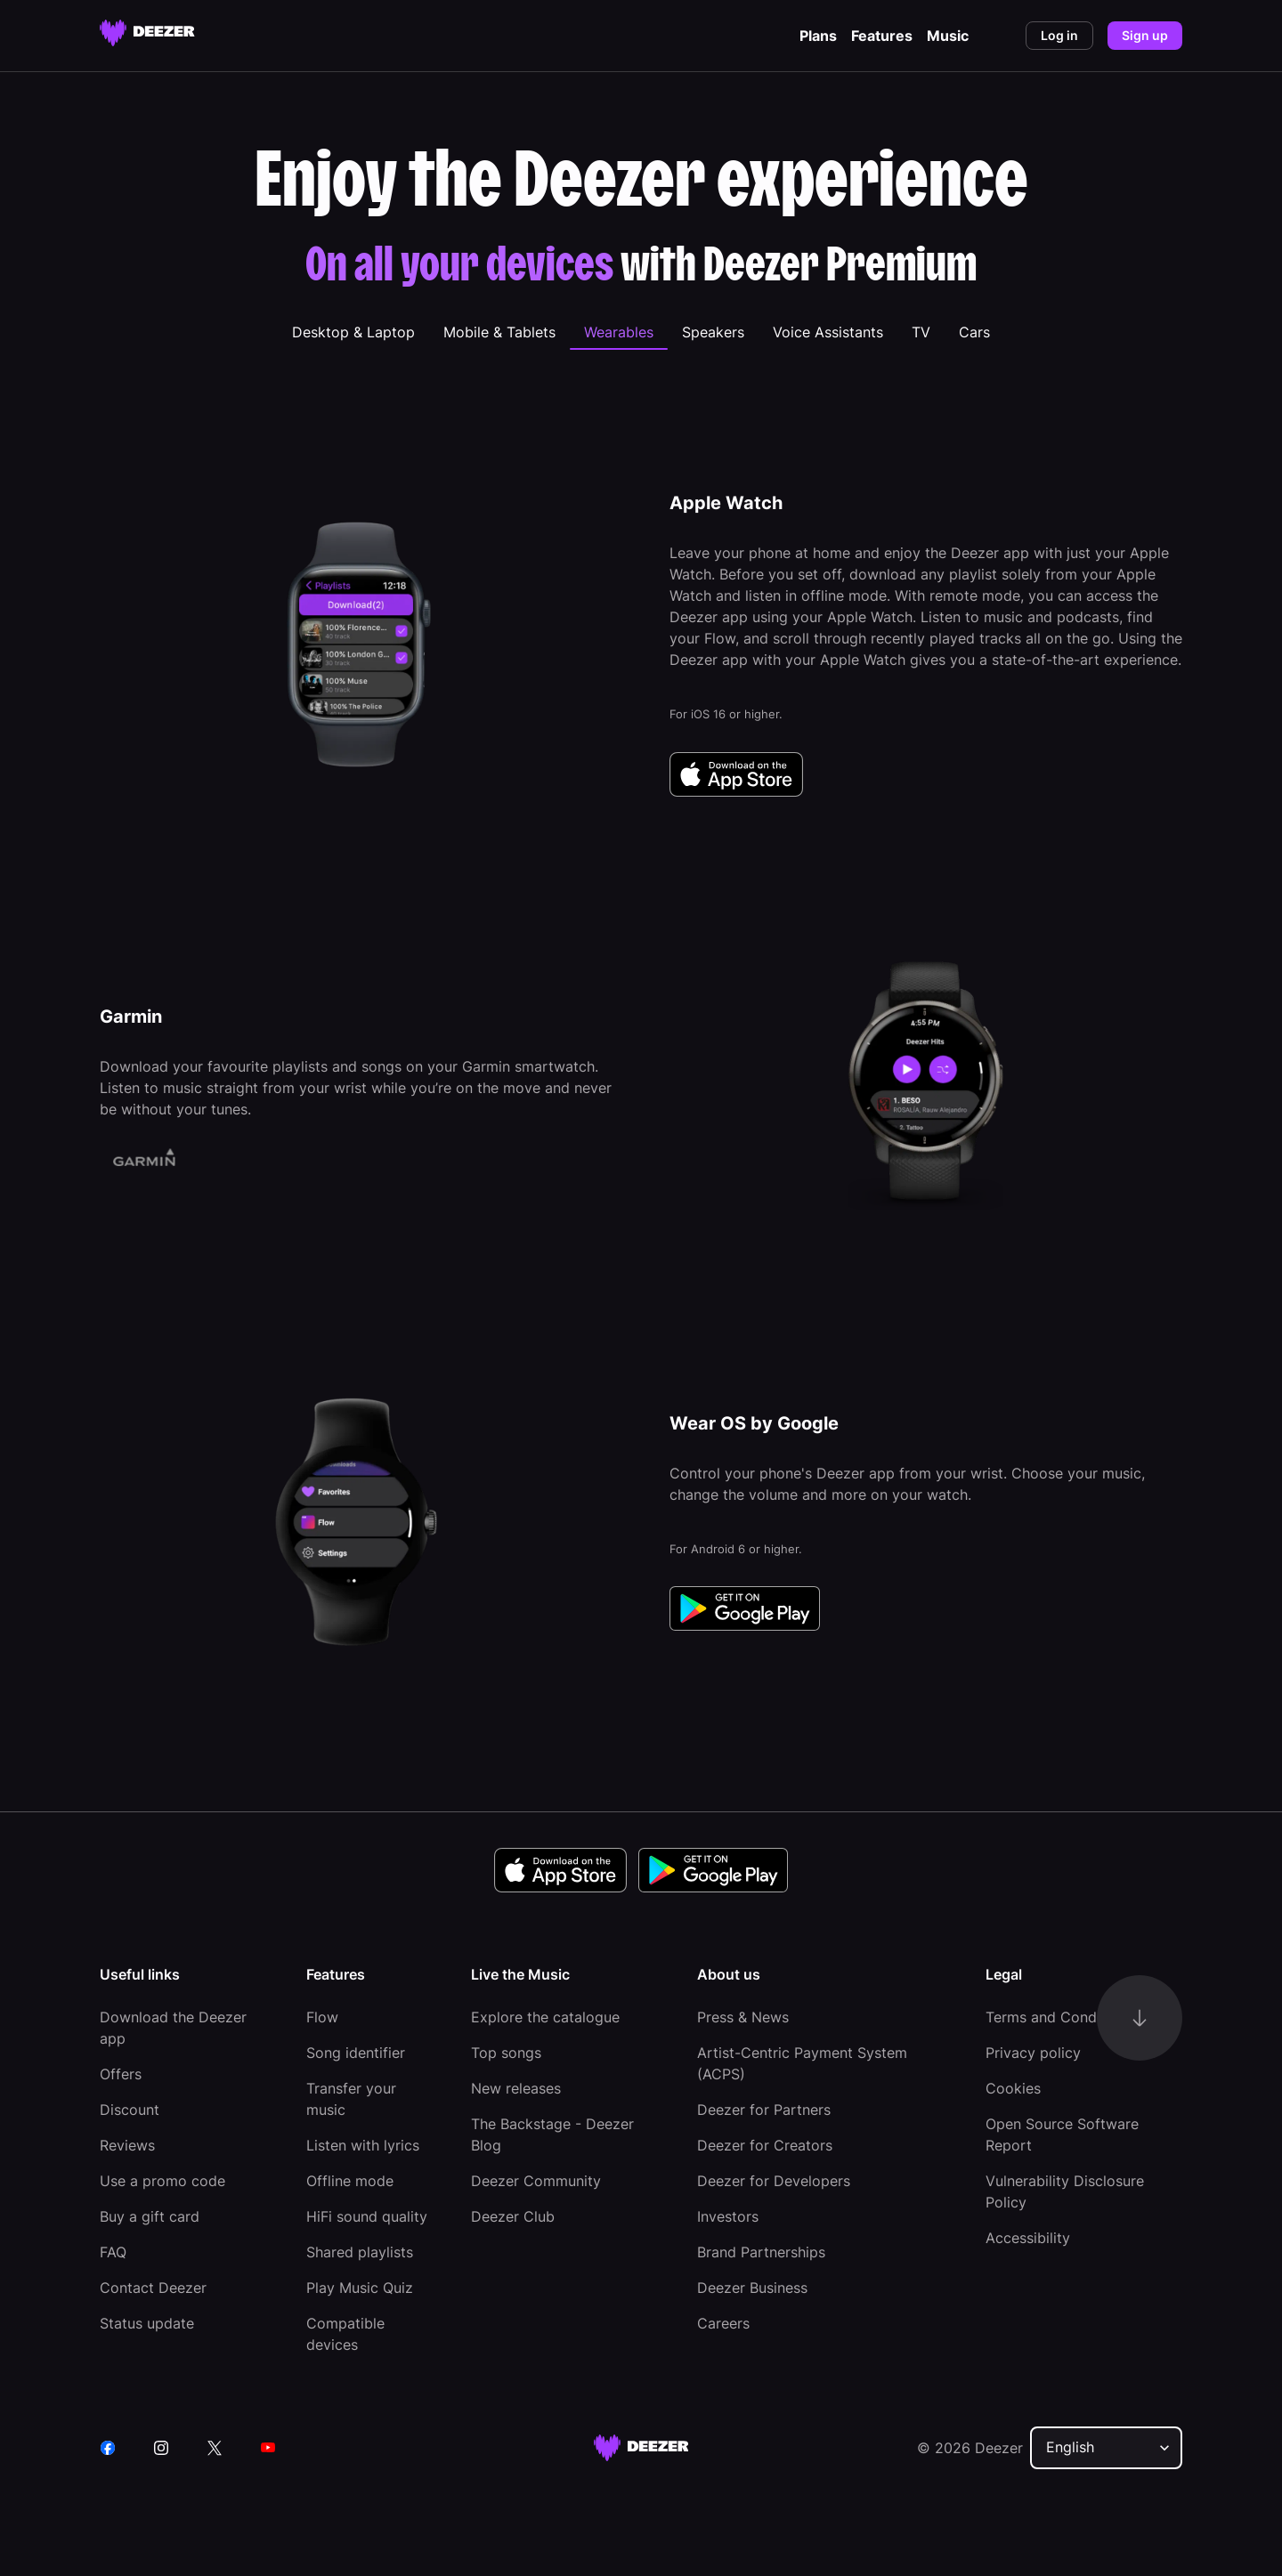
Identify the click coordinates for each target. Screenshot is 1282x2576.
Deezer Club (513, 2216)
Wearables (618, 332)
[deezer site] (641, 2447)
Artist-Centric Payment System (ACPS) (802, 2063)
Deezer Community (536, 2181)
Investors (728, 2216)
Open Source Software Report (1062, 2134)
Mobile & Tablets (499, 332)
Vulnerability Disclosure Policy (1065, 2191)
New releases (516, 2088)
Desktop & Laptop (353, 332)
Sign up (1145, 35)
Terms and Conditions (1059, 2017)
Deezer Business (752, 2288)
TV (921, 332)
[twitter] (214, 2447)
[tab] (353, 332)
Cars (974, 332)
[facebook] (107, 2447)
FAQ (113, 2252)
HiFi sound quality (366, 2216)
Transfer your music (351, 2098)
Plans (818, 36)
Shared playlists (359, 2252)
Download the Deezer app (173, 2027)
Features (882, 36)
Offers (121, 2074)
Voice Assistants (828, 332)
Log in (1059, 35)
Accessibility (1028, 2238)
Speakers (713, 332)
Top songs (506, 2053)
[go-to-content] (1139, 2018)
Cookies (1013, 2088)
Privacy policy (1033, 2053)
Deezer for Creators (764, 2145)
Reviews (127, 2145)
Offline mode (350, 2181)
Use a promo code (162, 2181)
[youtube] (268, 2447)
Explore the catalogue (545, 2017)
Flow (322, 2017)
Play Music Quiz (359, 2288)
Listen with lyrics (362, 2145)
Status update (147, 2323)
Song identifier (355, 2053)
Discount (129, 2109)
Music (948, 36)
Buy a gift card (149, 2216)
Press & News (743, 2017)
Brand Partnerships (761, 2252)
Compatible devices (345, 2333)
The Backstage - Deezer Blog (552, 2134)
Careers (723, 2323)
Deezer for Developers (773, 2181)
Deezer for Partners (764, 2109)
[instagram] (161, 2447)
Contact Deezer (153, 2288)
